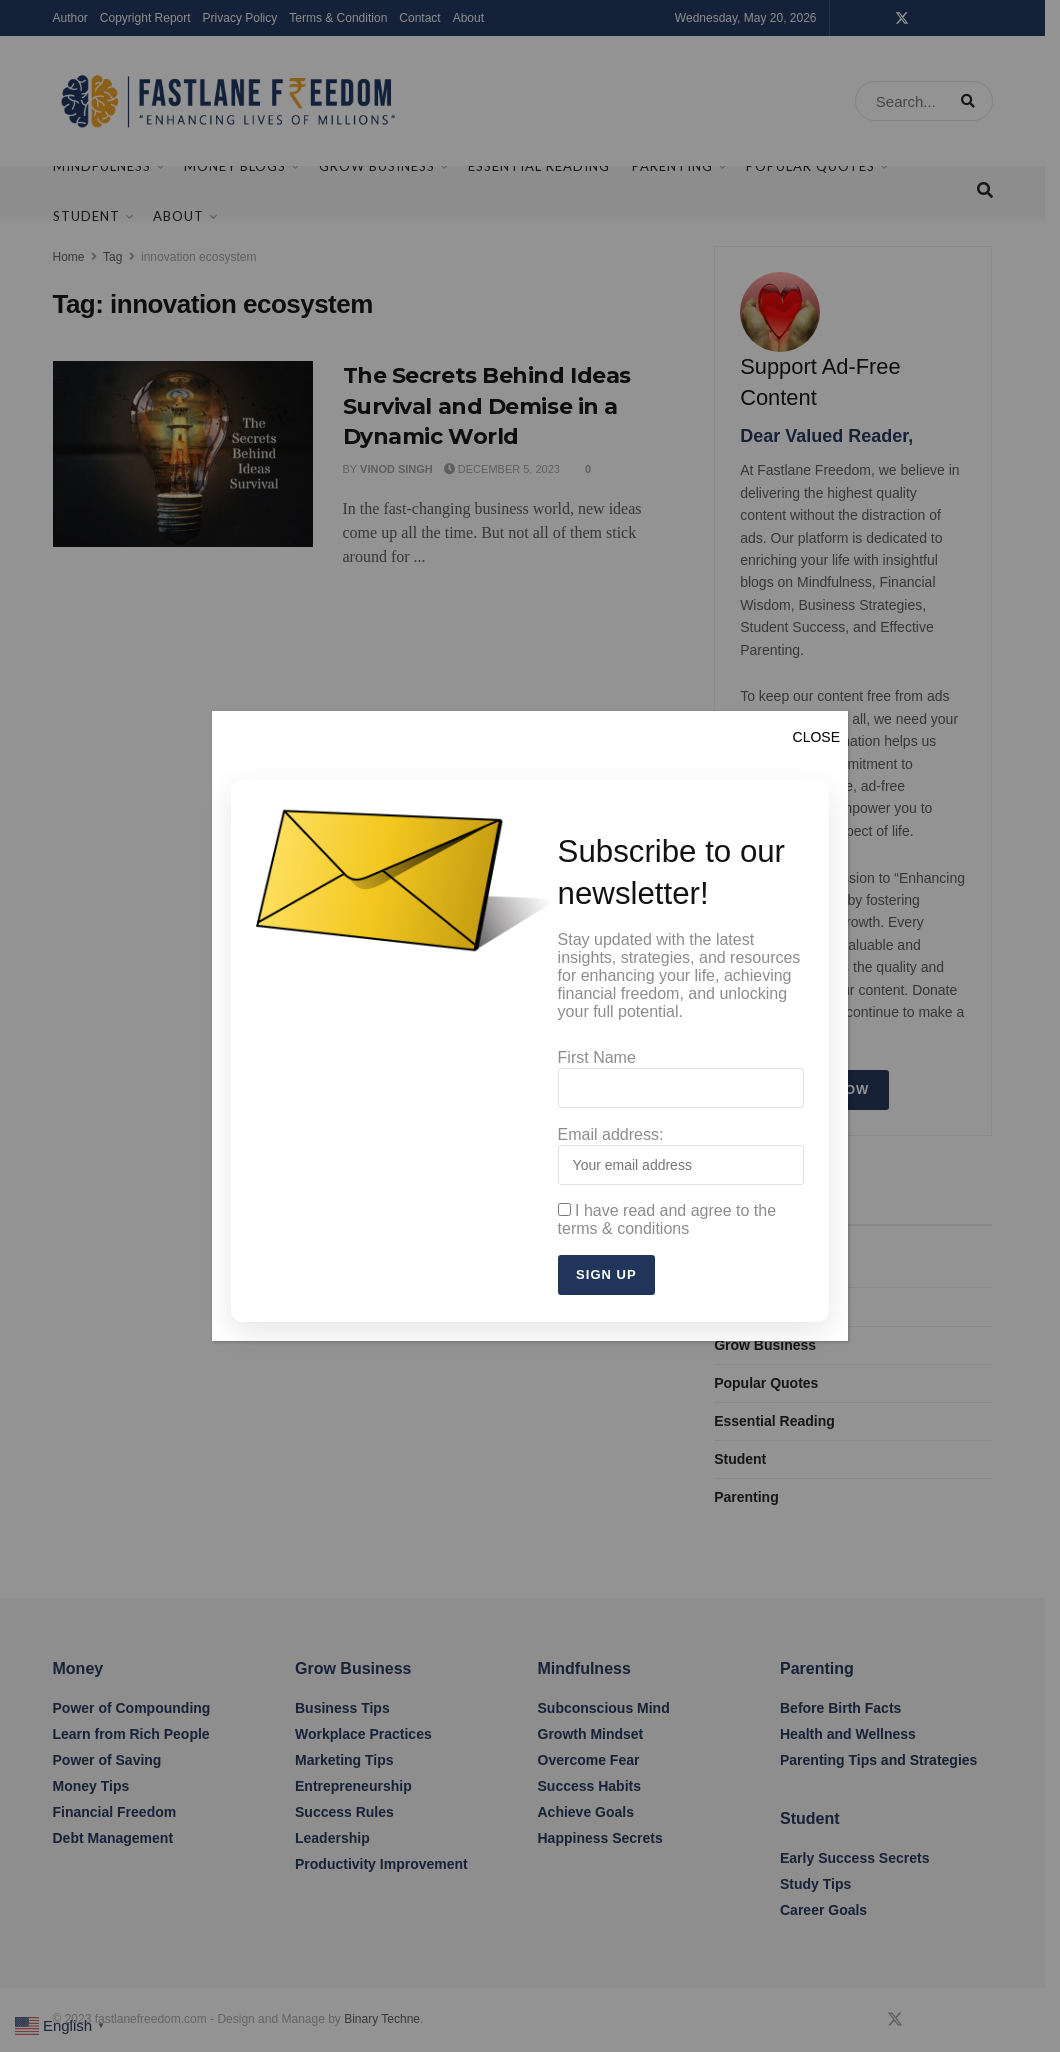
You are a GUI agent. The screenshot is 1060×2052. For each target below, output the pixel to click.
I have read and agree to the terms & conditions (667, 1218)
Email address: (681, 1156)
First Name (681, 1082)
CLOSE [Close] (816, 741)
